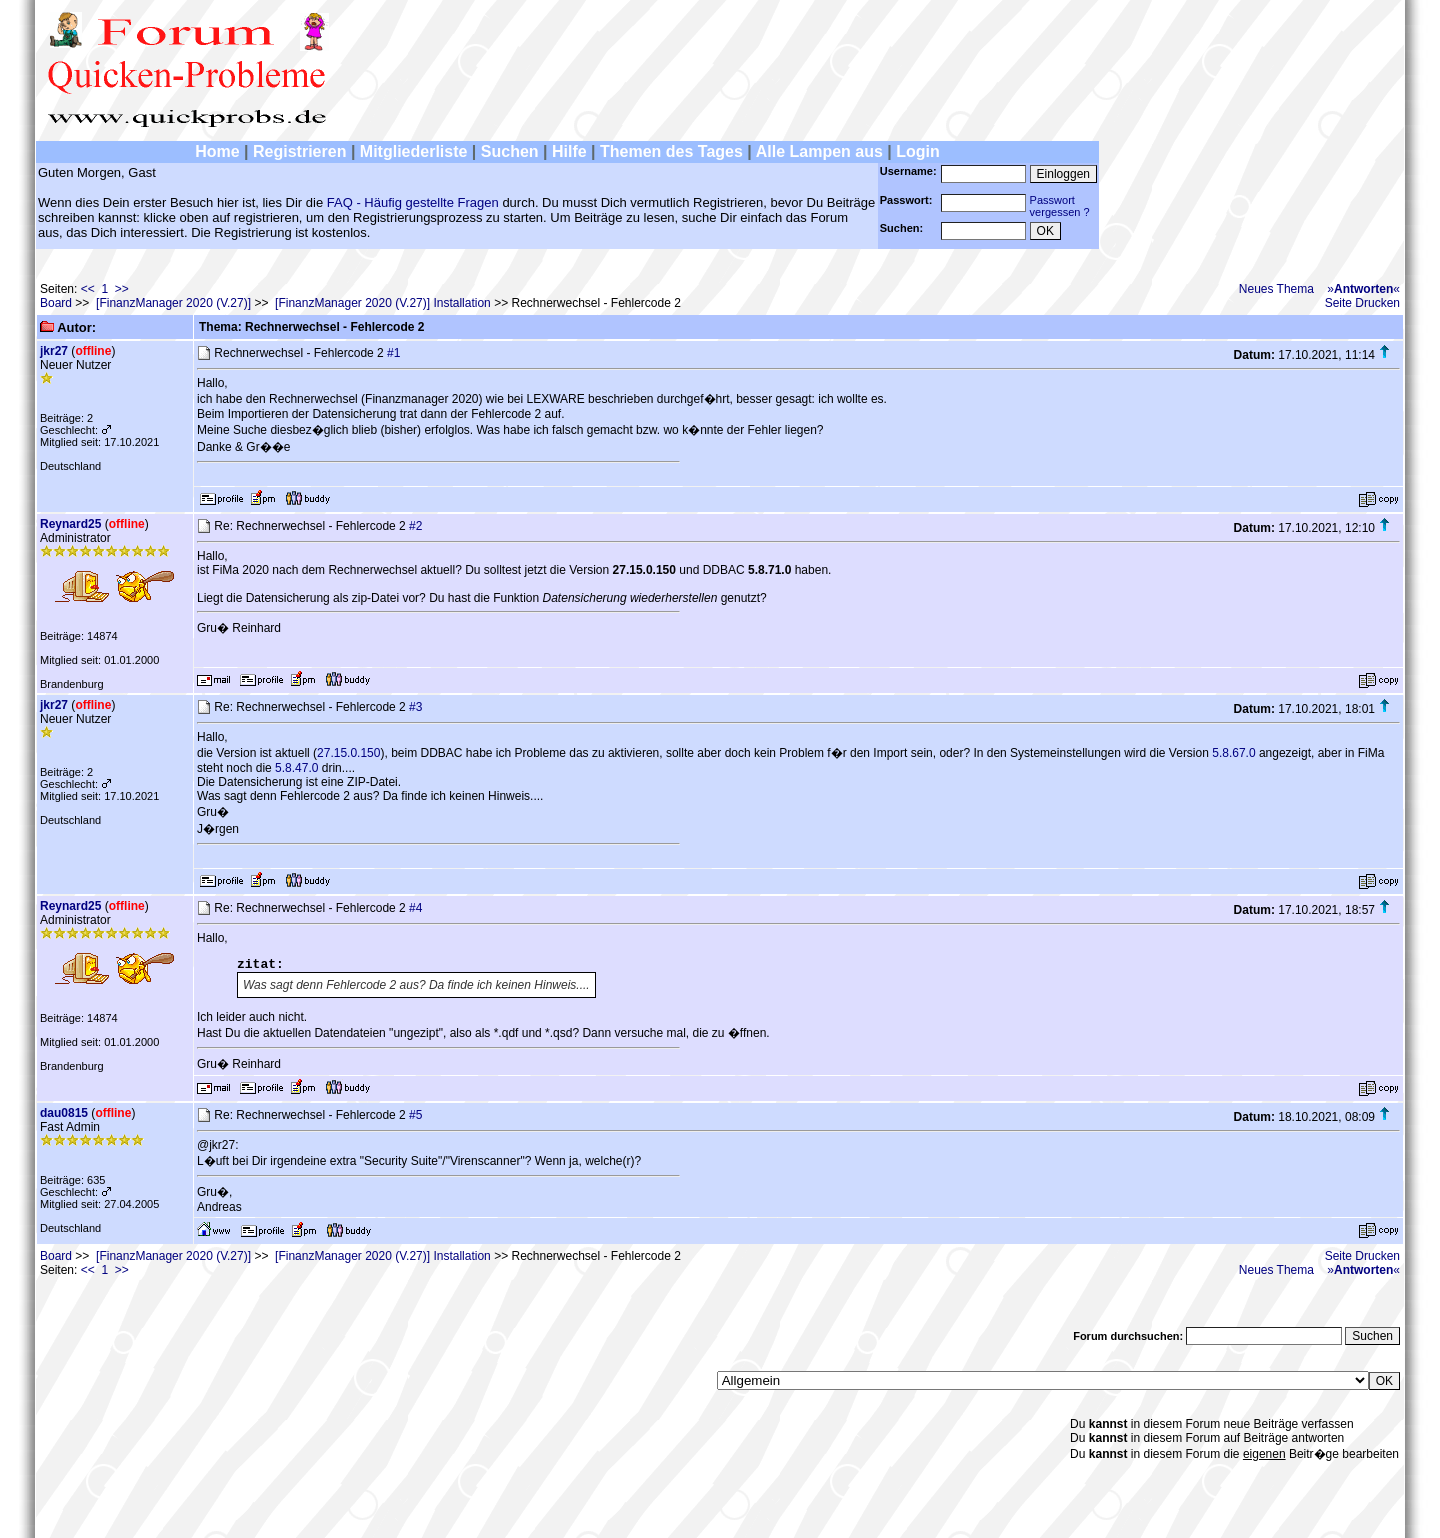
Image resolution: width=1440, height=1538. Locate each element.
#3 (415, 707)
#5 (415, 1115)
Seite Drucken (1362, 303)
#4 (415, 908)
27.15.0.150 (348, 753)
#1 (393, 353)
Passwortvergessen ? (1060, 206)
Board (56, 303)
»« (1363, 289)
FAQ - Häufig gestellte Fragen (413, 202)
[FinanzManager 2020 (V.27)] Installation (383, 303)
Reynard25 (70, 524)
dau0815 (64, 1113)
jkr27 (54, 351)
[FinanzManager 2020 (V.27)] (173, 303)
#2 (415, 526)
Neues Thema (1276, 289)
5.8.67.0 (1233, 753)
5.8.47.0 (296, 768)
